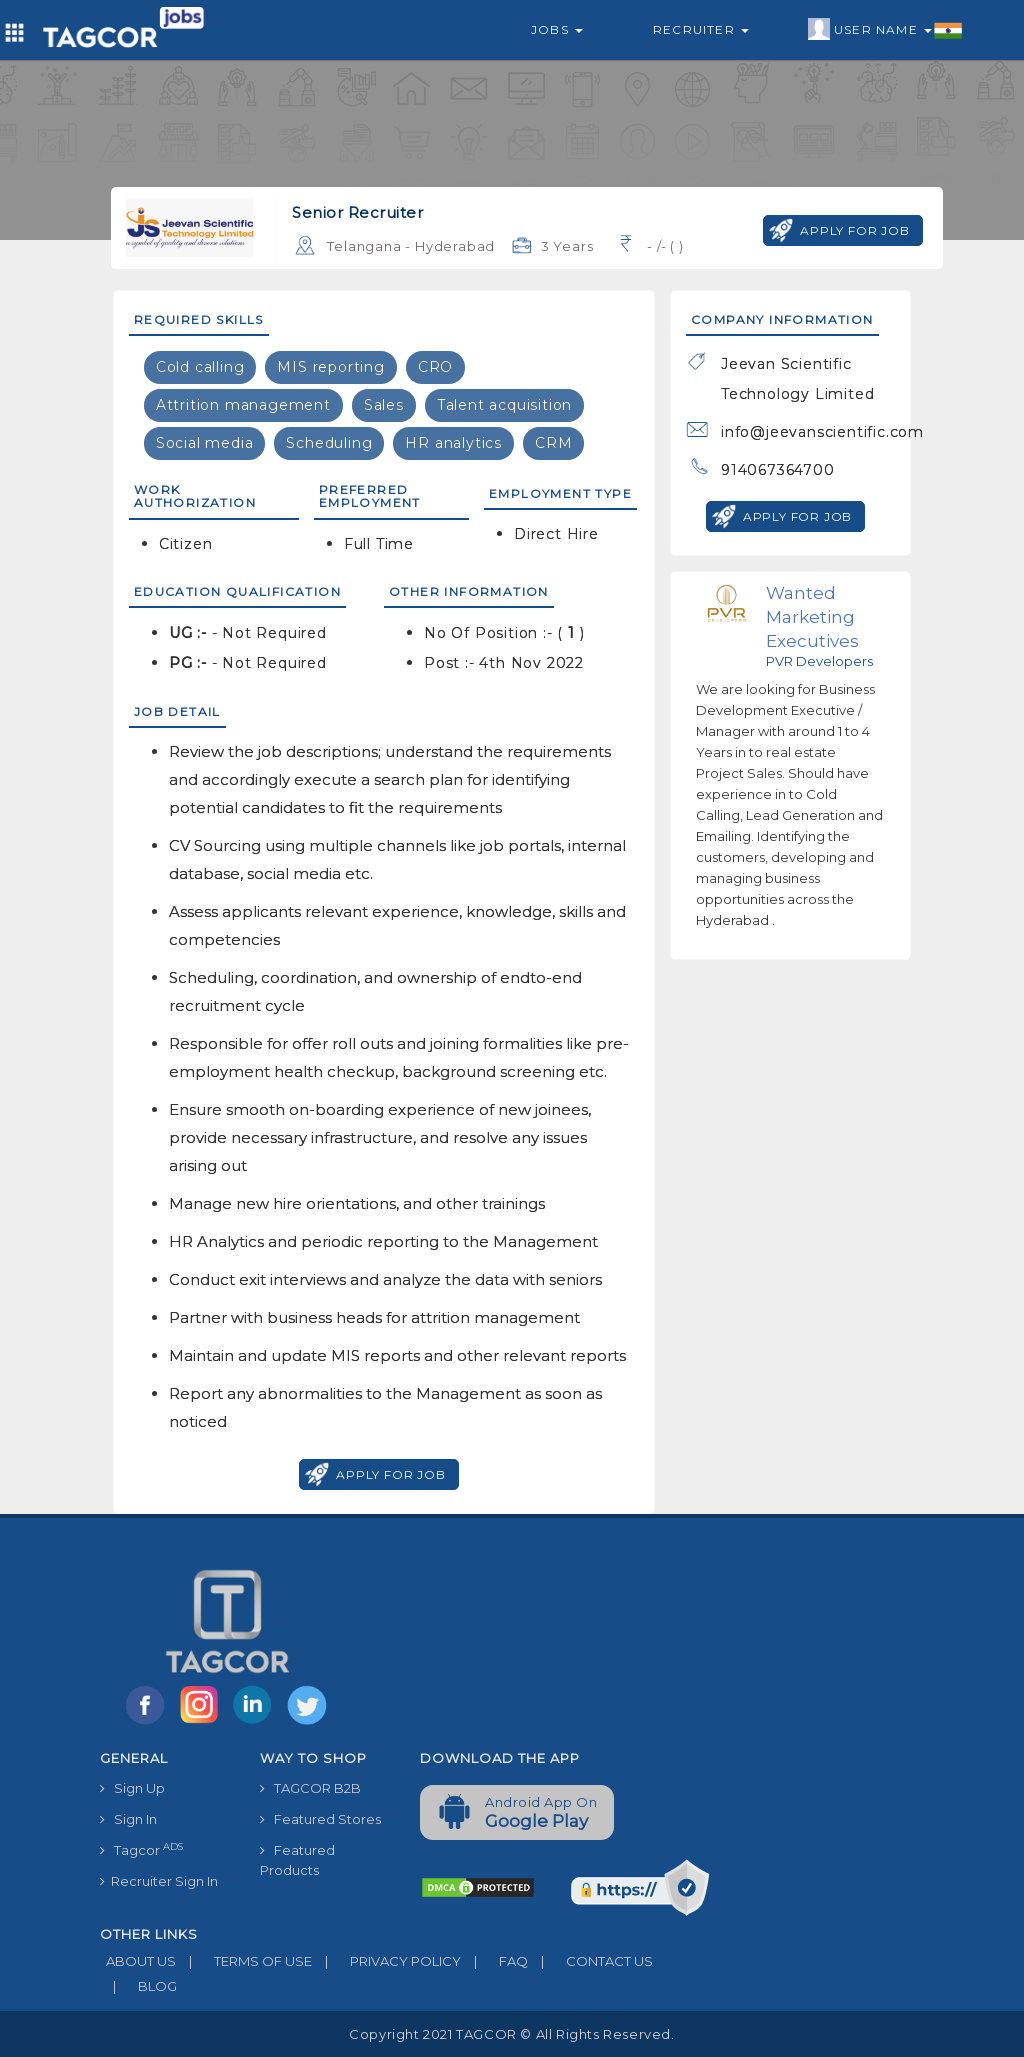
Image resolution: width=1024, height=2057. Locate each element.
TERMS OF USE (244, 1961)
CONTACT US (590, 1961)
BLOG (138, 1986)
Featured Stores (320, 1819)
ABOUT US (138, 1961)
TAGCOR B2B (310, 1788)
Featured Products (297, 1860)
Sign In (128, 1819)
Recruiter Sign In (159, 1881)
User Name (885, 30)
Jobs (557, 29)
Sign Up (132, 1788)
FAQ (494, 1961)
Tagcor (141, 1849)
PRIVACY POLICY (386, 1961)
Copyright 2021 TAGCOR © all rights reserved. (511, 2034)
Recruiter (701, 29)
